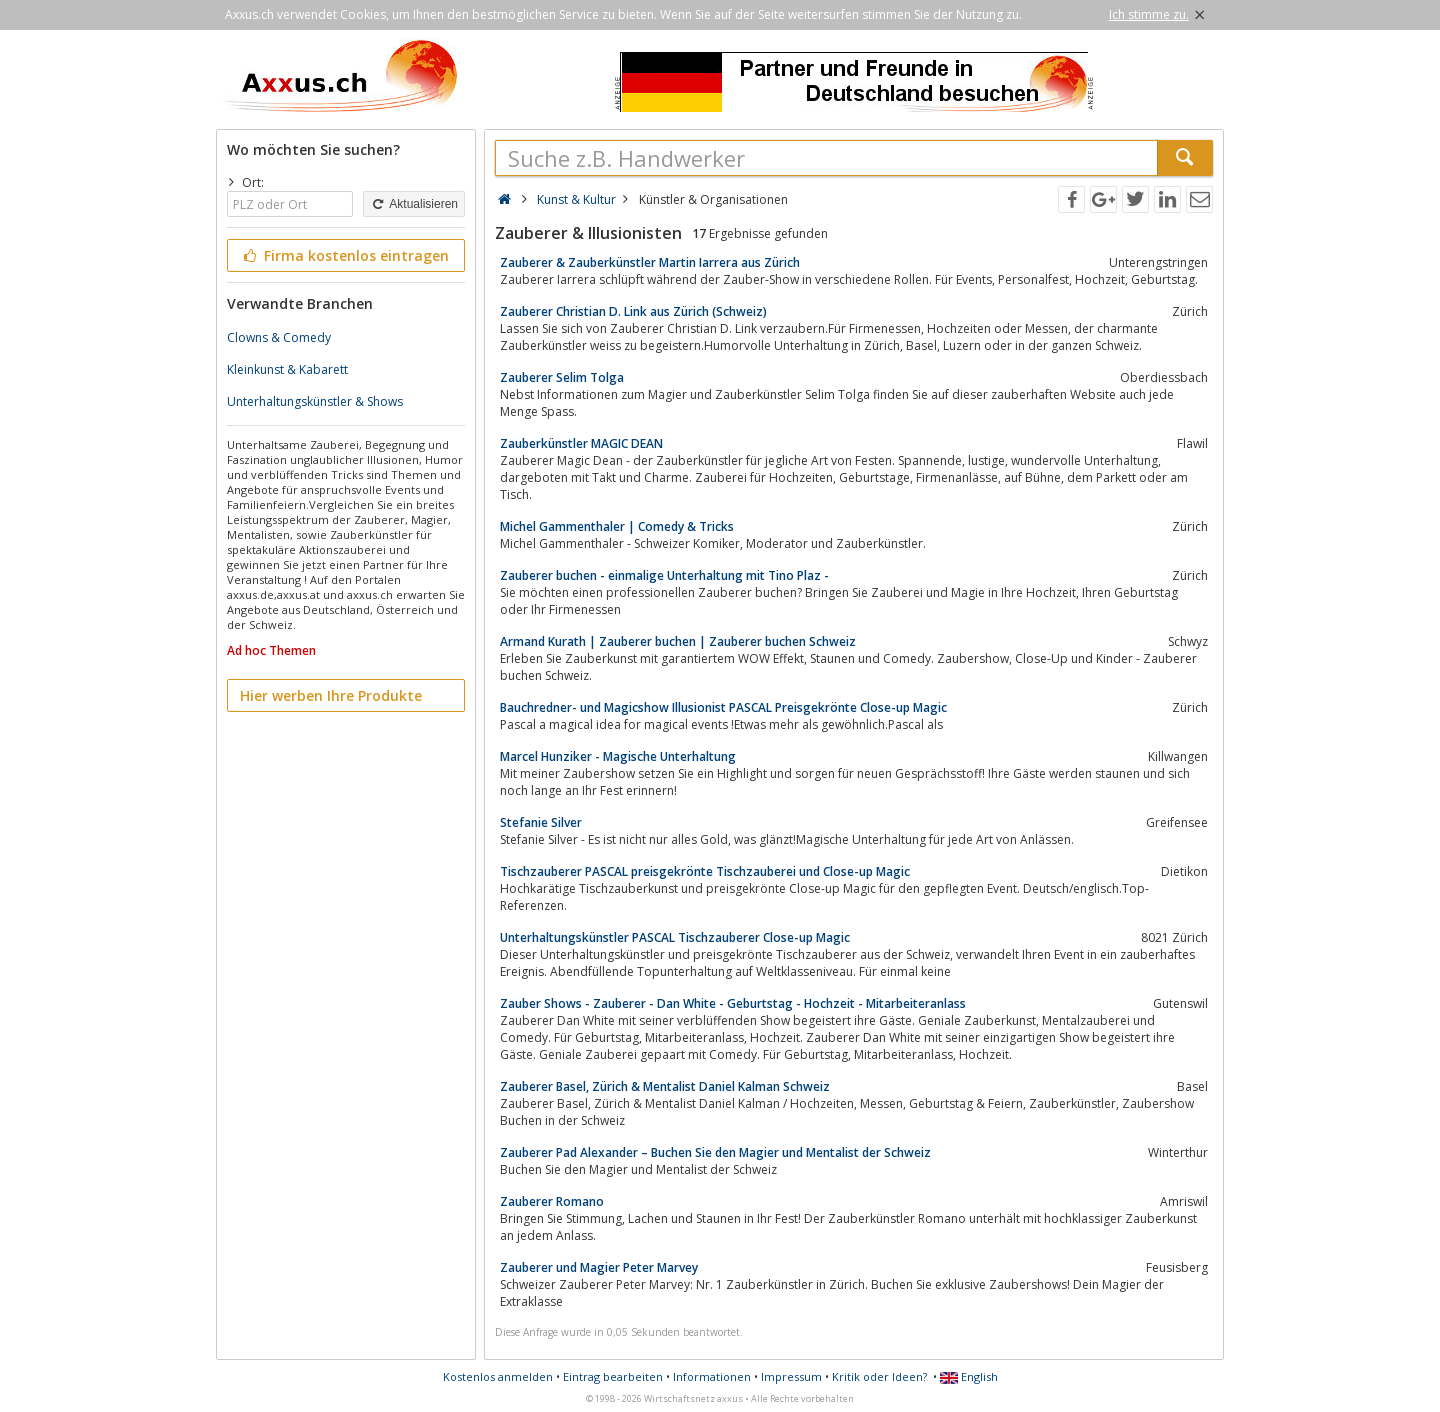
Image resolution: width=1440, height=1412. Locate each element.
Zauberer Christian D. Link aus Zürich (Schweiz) (633, 311)
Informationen (712, 1376)
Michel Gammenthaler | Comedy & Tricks (617, 526)
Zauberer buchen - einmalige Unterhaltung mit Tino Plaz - (664, 575)
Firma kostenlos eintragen (344, 255)
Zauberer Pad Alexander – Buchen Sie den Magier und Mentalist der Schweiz (715, 1152)
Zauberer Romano (552, 1201)
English (969, 1376)
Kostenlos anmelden (498, 1376)
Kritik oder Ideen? (879, 1376)
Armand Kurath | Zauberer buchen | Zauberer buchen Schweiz (678, 641)
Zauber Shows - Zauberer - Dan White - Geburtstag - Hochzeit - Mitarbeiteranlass (733, 1003)
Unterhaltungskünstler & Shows (315, 401)
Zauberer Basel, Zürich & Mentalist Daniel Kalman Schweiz (665, 1086)
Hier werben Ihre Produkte (331, 695)
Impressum (791, 1376)
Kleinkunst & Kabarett (287, 369)
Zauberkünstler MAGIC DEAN (581, 443)
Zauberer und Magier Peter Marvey (599, 1267)
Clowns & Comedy (279, 337)
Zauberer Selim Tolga (562, 377)
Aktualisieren (414, 204)
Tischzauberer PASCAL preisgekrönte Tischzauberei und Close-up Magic (705, 871)
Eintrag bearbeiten (613, 1376)
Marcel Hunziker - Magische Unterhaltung (618, 756)
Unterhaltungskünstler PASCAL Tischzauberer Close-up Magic (675, 937)
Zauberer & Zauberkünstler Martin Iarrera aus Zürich (650, 262)
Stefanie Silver (541, 822)
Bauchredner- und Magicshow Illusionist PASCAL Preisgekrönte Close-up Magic (723, 707)
